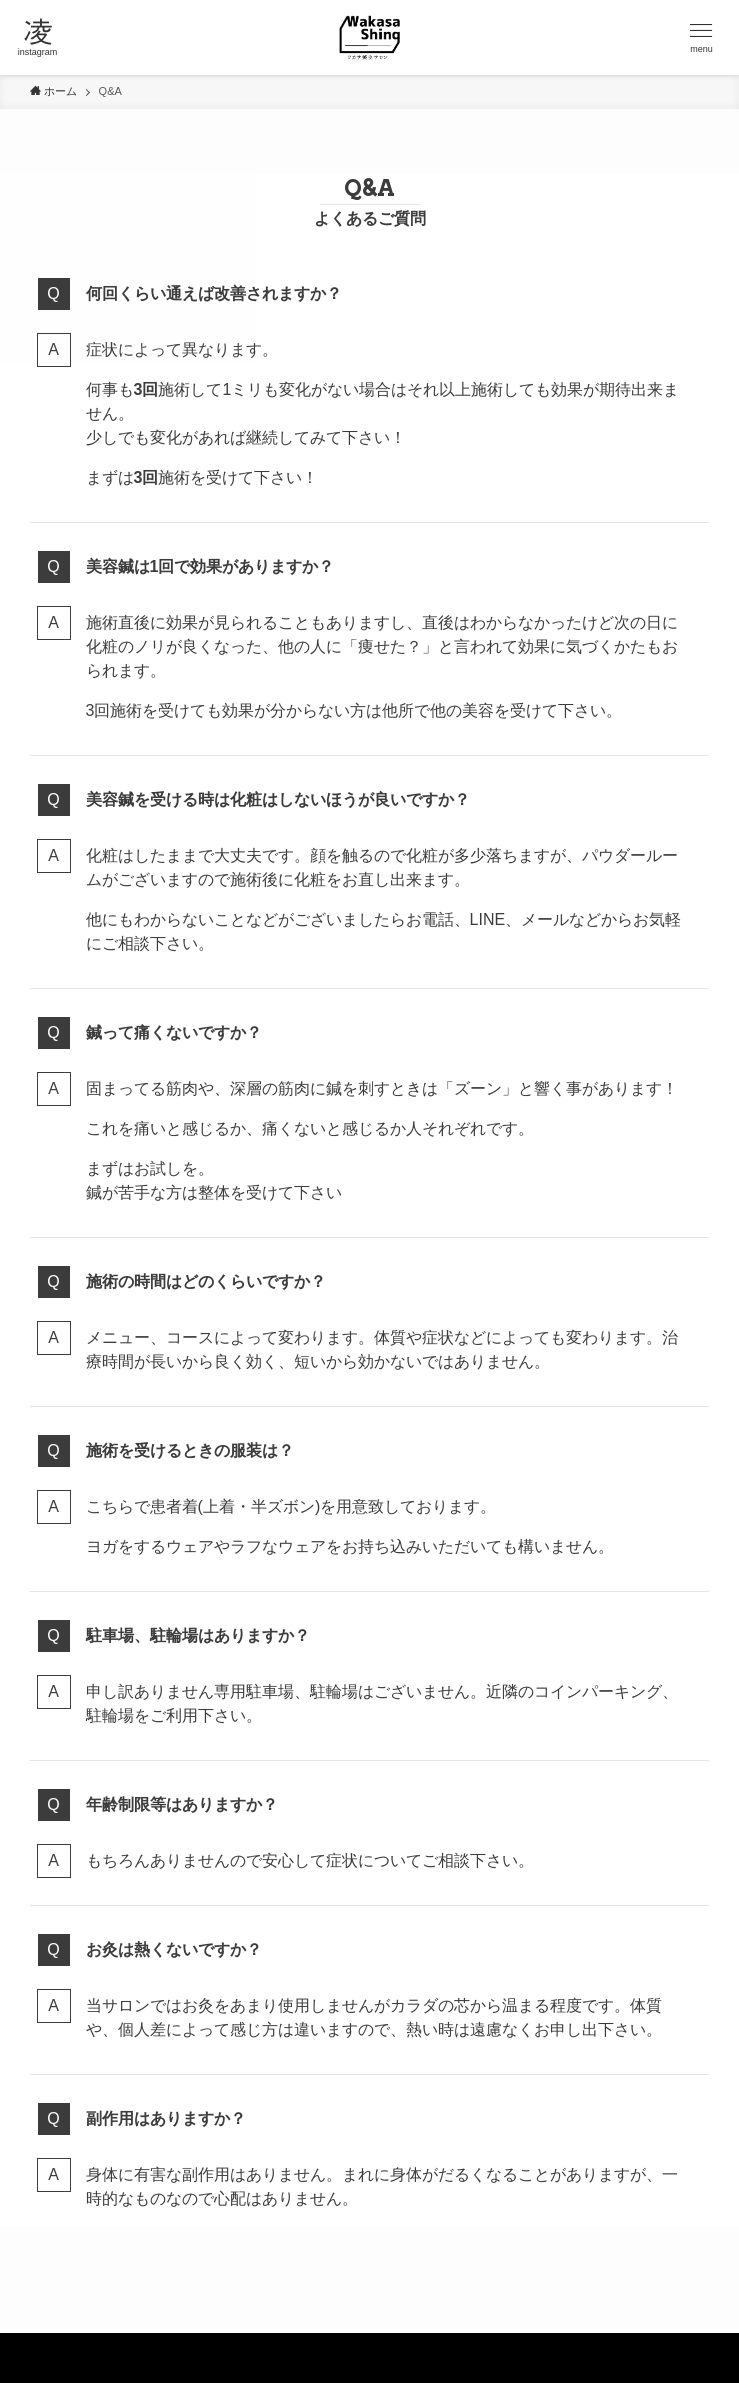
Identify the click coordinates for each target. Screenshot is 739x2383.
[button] (701, 37)
